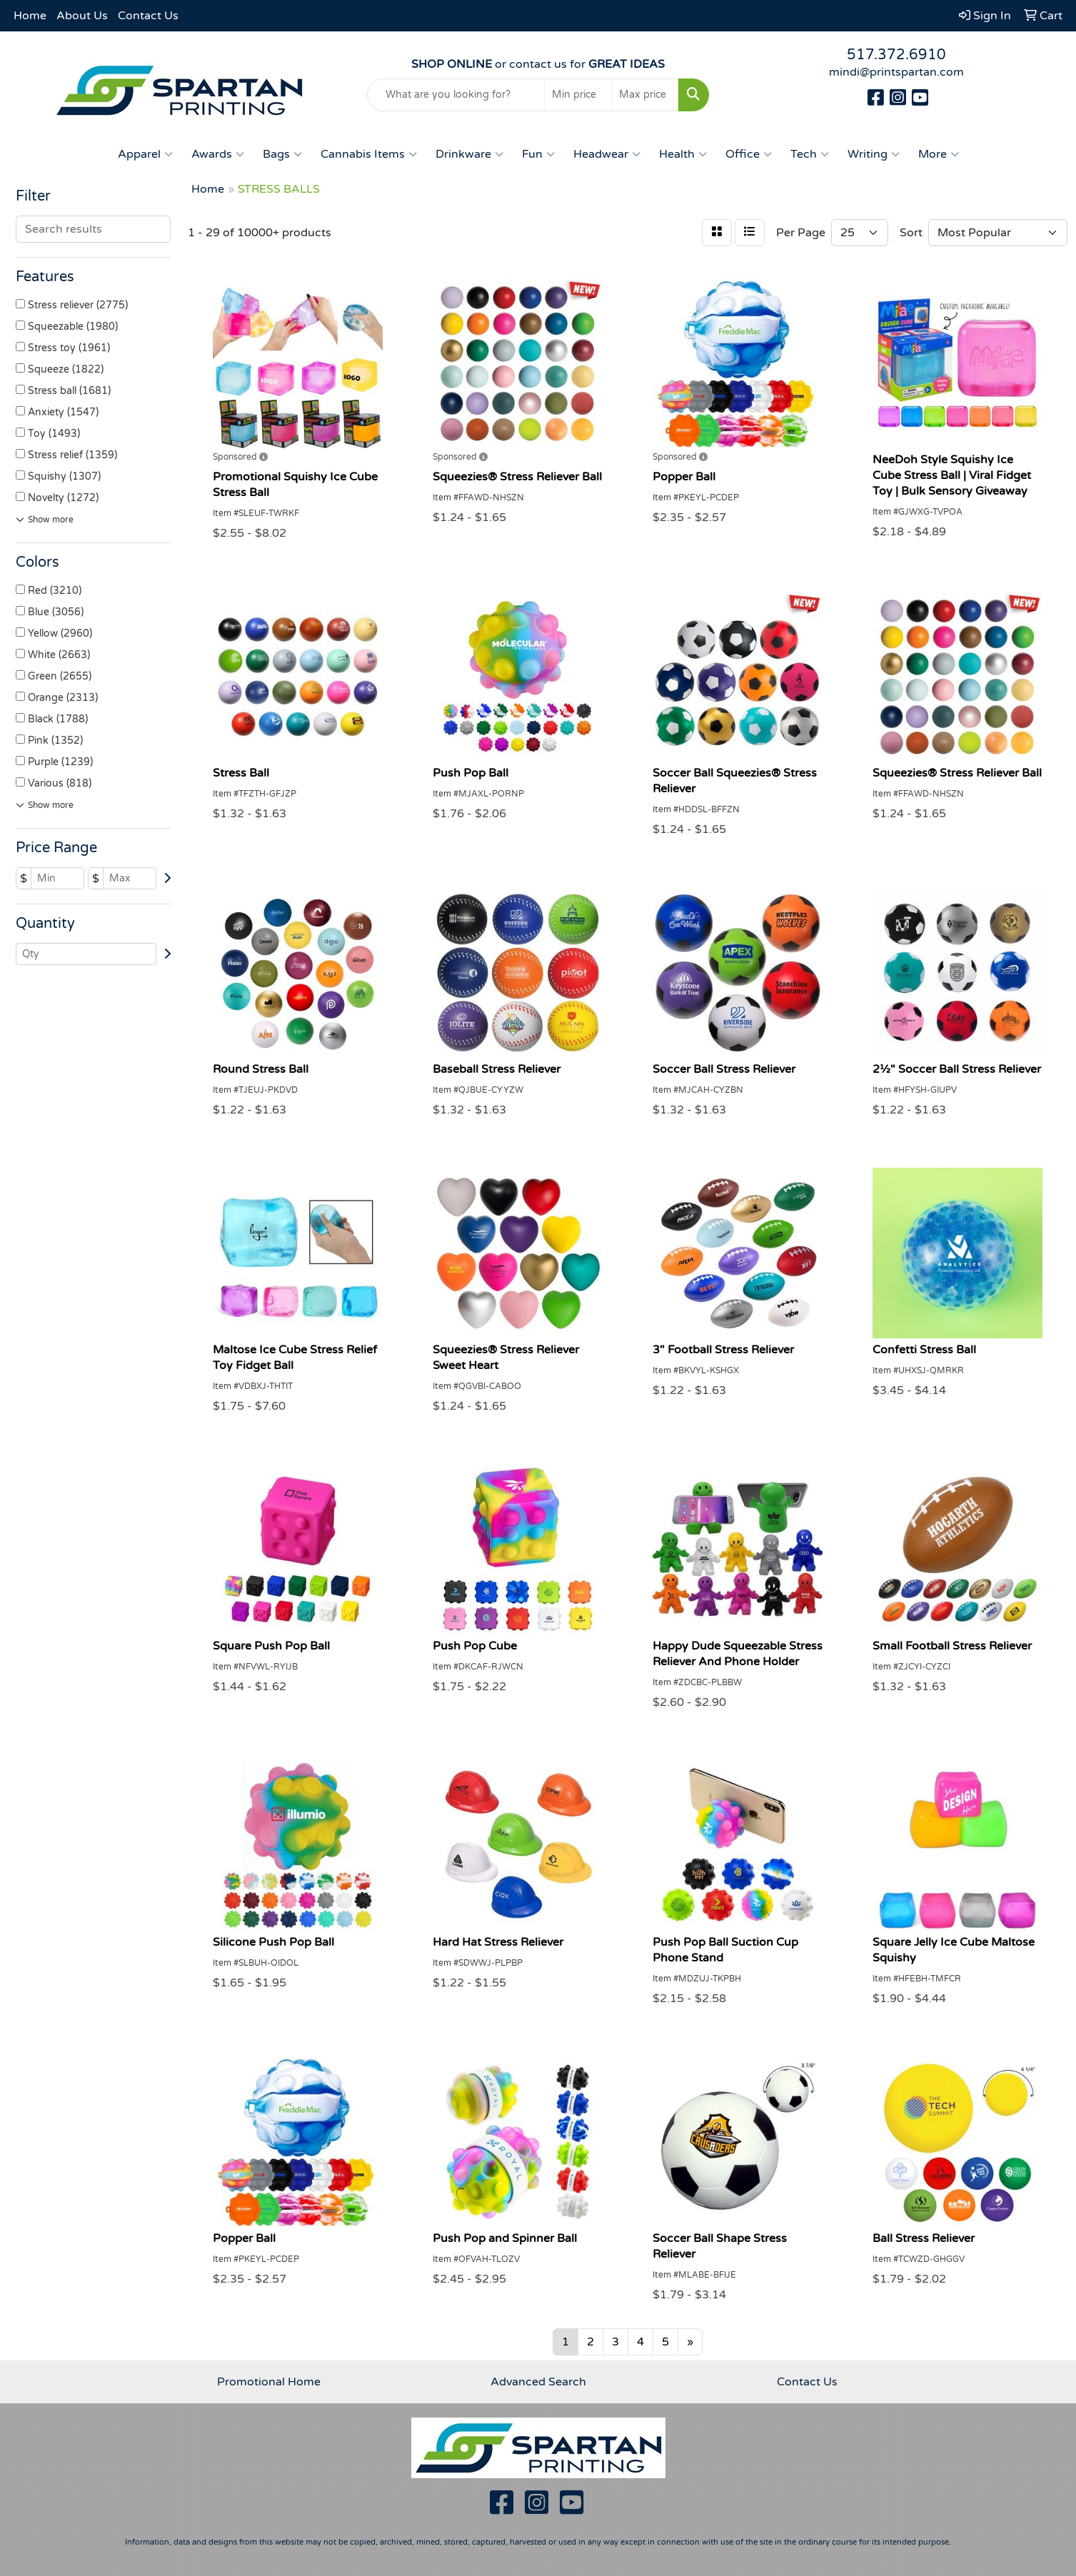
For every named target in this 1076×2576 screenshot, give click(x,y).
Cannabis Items (369, 154)
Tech (809, 154)
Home (30, 16)
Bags (282, 154)
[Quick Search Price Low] (578, 95)
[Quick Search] (455, 95)
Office (748, 154)
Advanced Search (538, 2382)
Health (683, 154)
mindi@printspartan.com (896, 72)
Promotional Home (269, 2382)
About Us (82, 16)
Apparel (145, 154)
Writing (874, 154)
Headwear (606, 154)
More (938, 154)
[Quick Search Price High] (645, 95)
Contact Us (148, 16)
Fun (538, 154)
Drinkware (469, 154)
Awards (217, 154)
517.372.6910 (896, 55)
